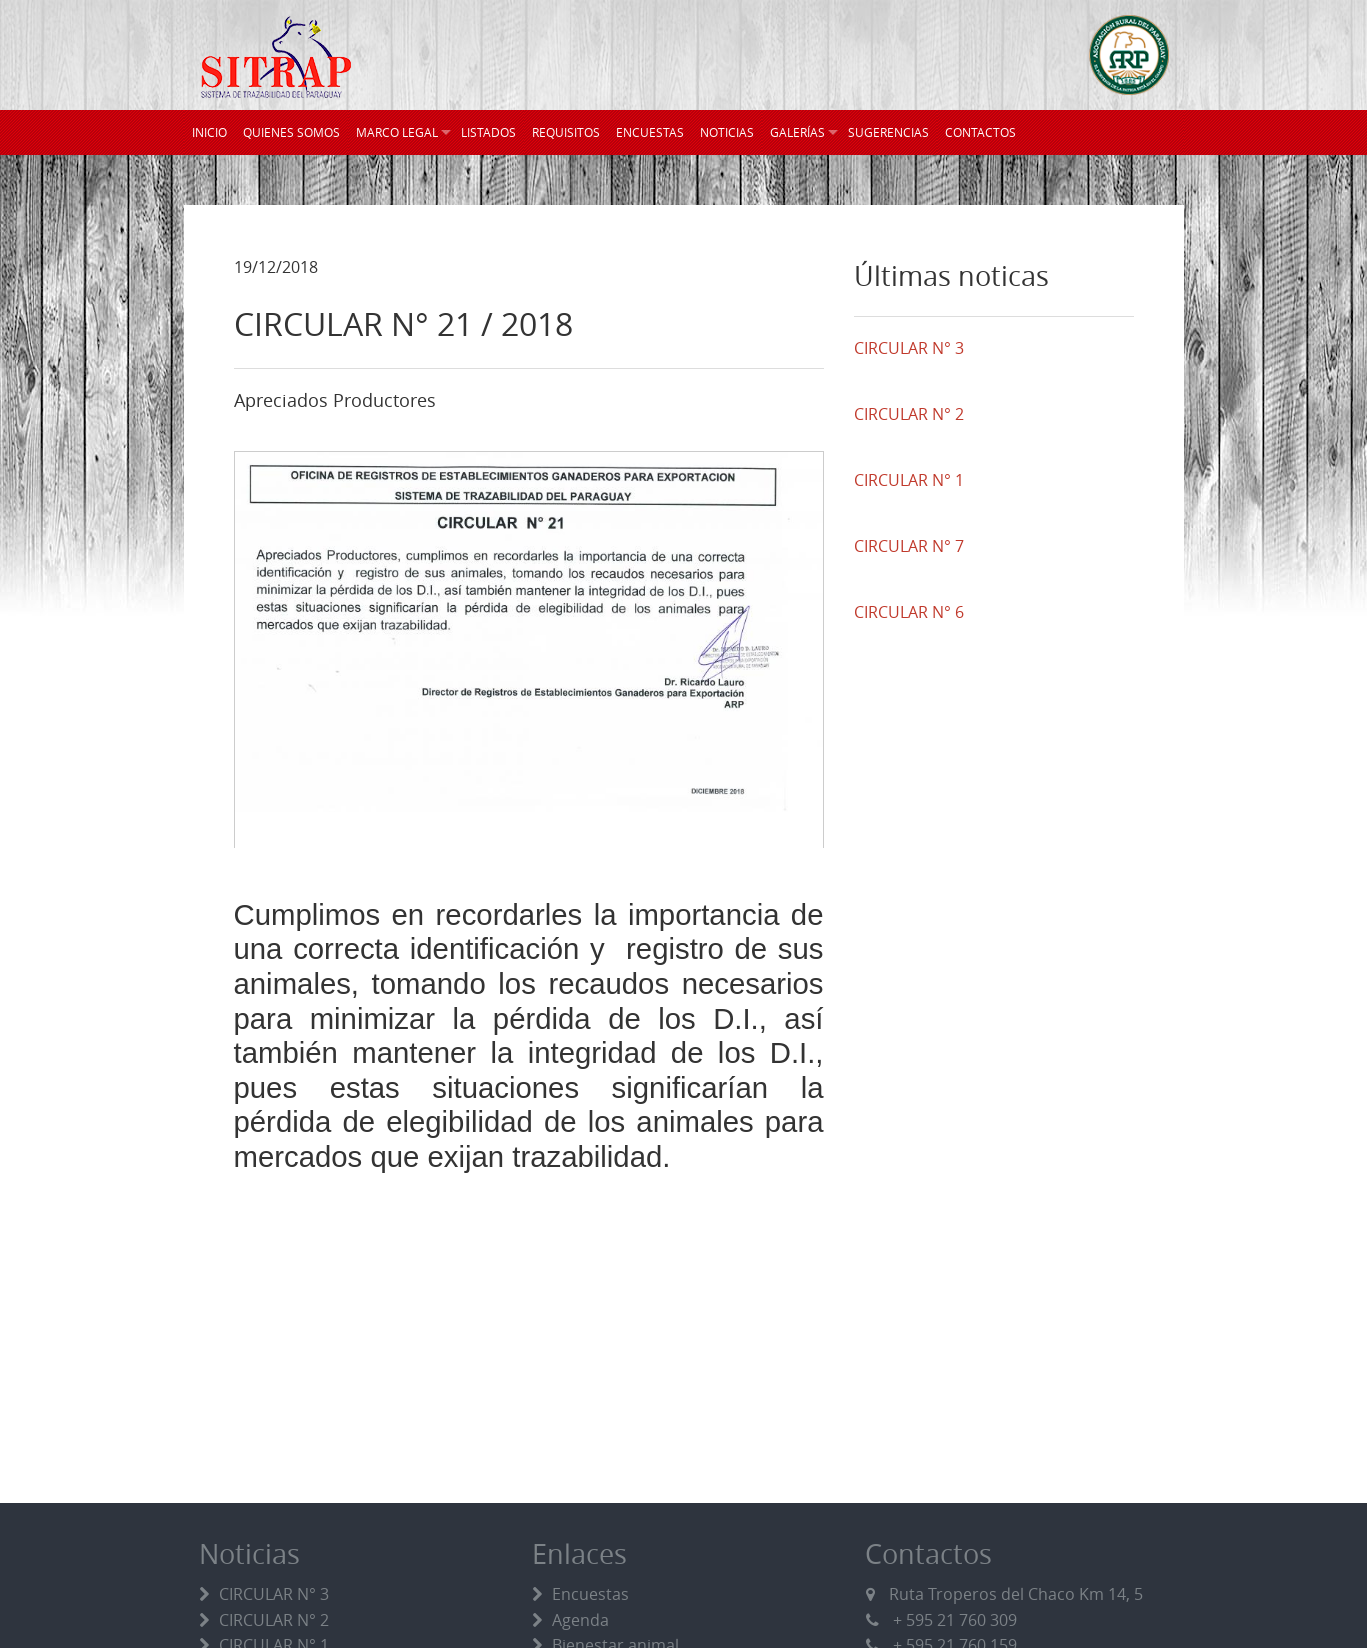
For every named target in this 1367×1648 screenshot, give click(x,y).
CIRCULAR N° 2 (274, 1620)
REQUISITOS (566, 132)
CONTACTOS (980, 132)
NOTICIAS (727, 132)
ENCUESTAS (650, 132)
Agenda (580, 1620)
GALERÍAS (797, 132)
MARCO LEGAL (397, 132)
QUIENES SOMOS (291, 132)
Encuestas (590, 1594)
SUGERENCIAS (888, 132)
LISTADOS (488, 132)
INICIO (209, 132)
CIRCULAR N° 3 (274, 1594)
